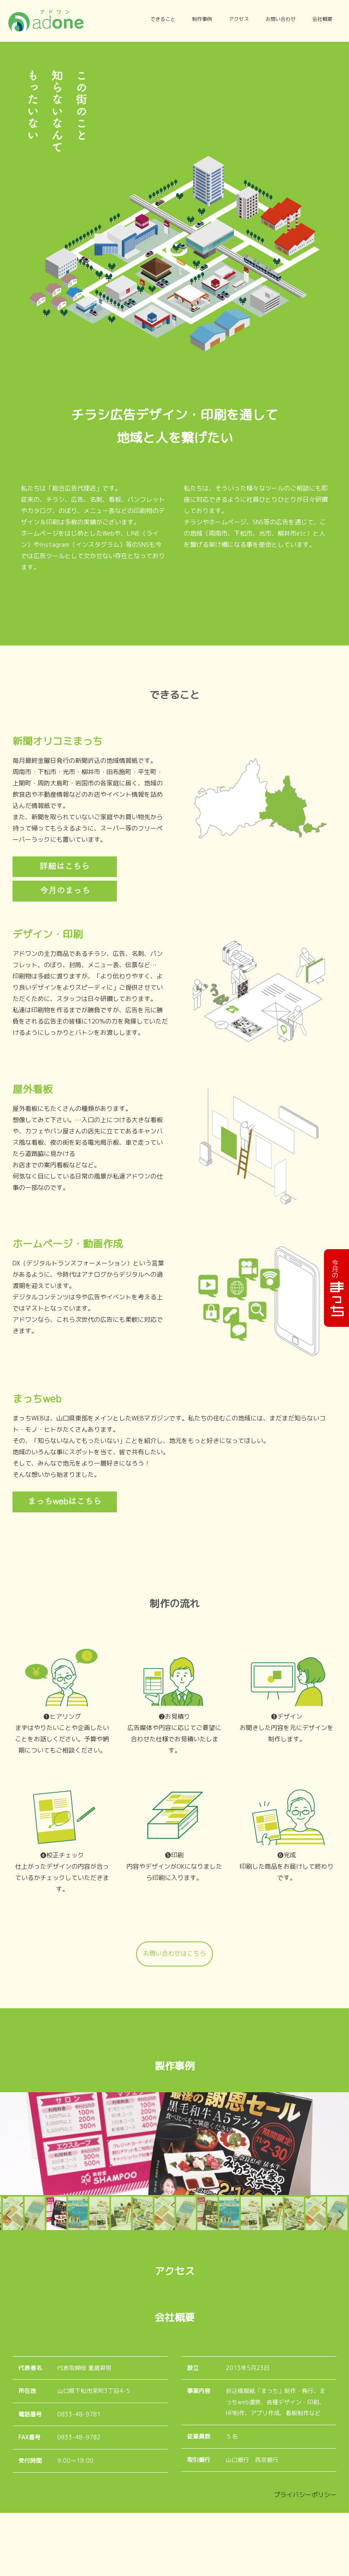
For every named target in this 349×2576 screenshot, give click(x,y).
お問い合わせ (281, 19)
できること (162, 19)
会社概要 (322, 19)
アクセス (239, 19)
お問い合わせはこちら (174, 1954)
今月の (335, 1288)
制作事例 (202, 19)
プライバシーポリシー (305, 2557)
